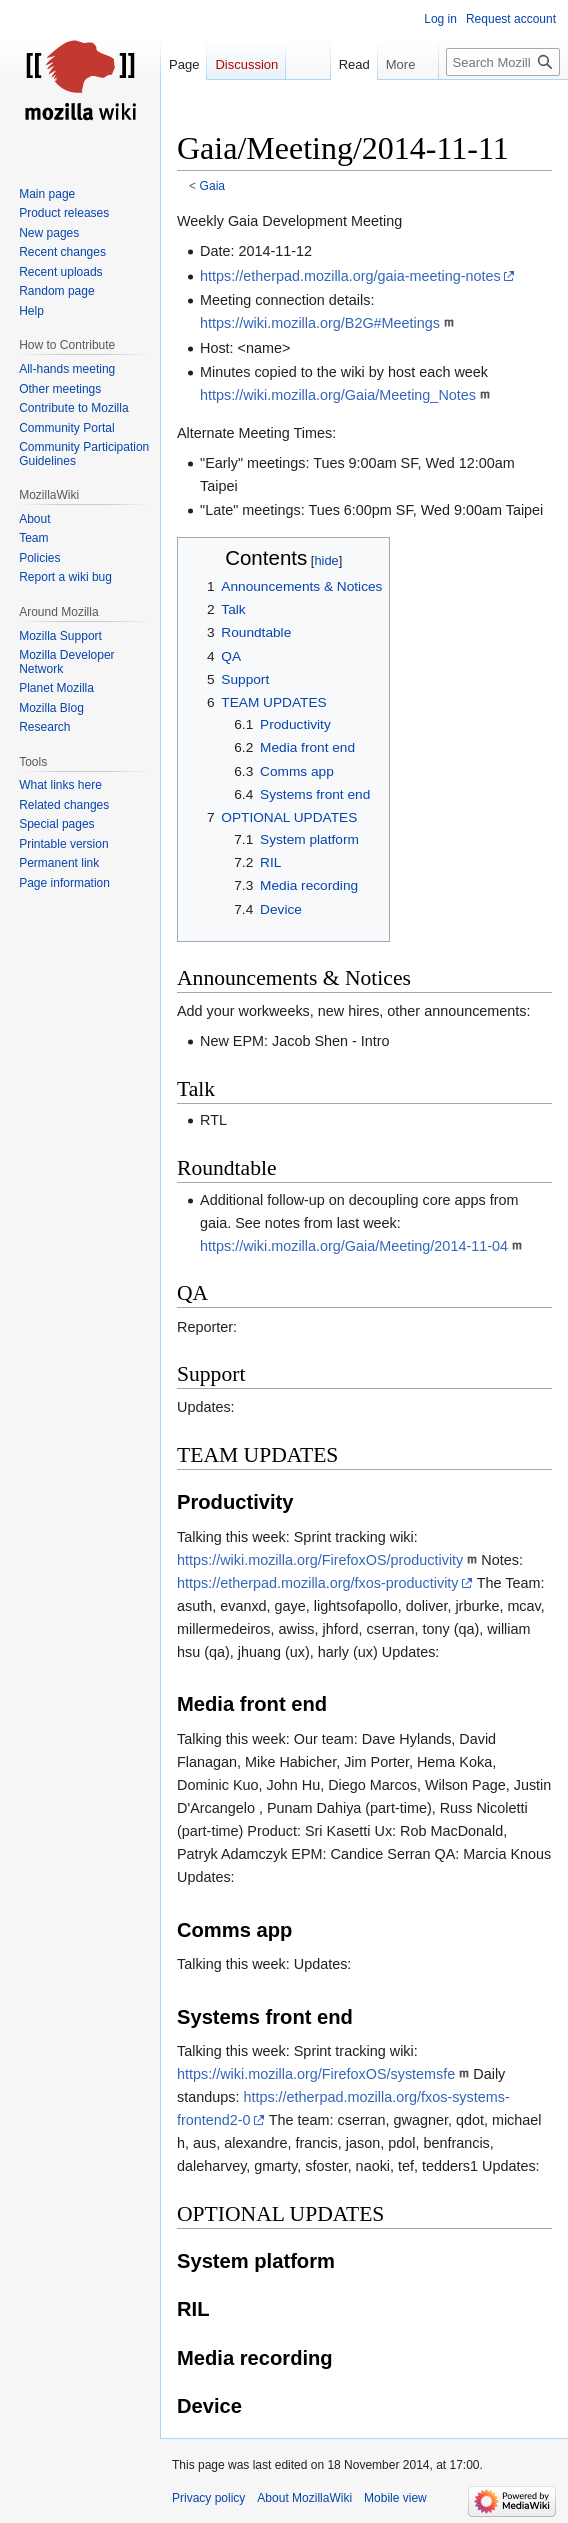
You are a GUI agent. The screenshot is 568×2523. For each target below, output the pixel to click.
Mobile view (395, 2498)
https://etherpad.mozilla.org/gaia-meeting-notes (350, 276)
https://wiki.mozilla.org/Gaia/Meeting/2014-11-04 (354, 1246)
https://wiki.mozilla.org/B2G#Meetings (320, 323)
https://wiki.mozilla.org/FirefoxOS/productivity (320, 1560)
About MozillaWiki (304, 2498)
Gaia (213, 186)
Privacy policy (208, 2498)
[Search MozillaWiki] (503, 62)
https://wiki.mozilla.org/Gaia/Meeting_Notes (338, 395)
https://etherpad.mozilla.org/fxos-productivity (318, 1583)
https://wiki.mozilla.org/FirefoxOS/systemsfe (316, 2074)
